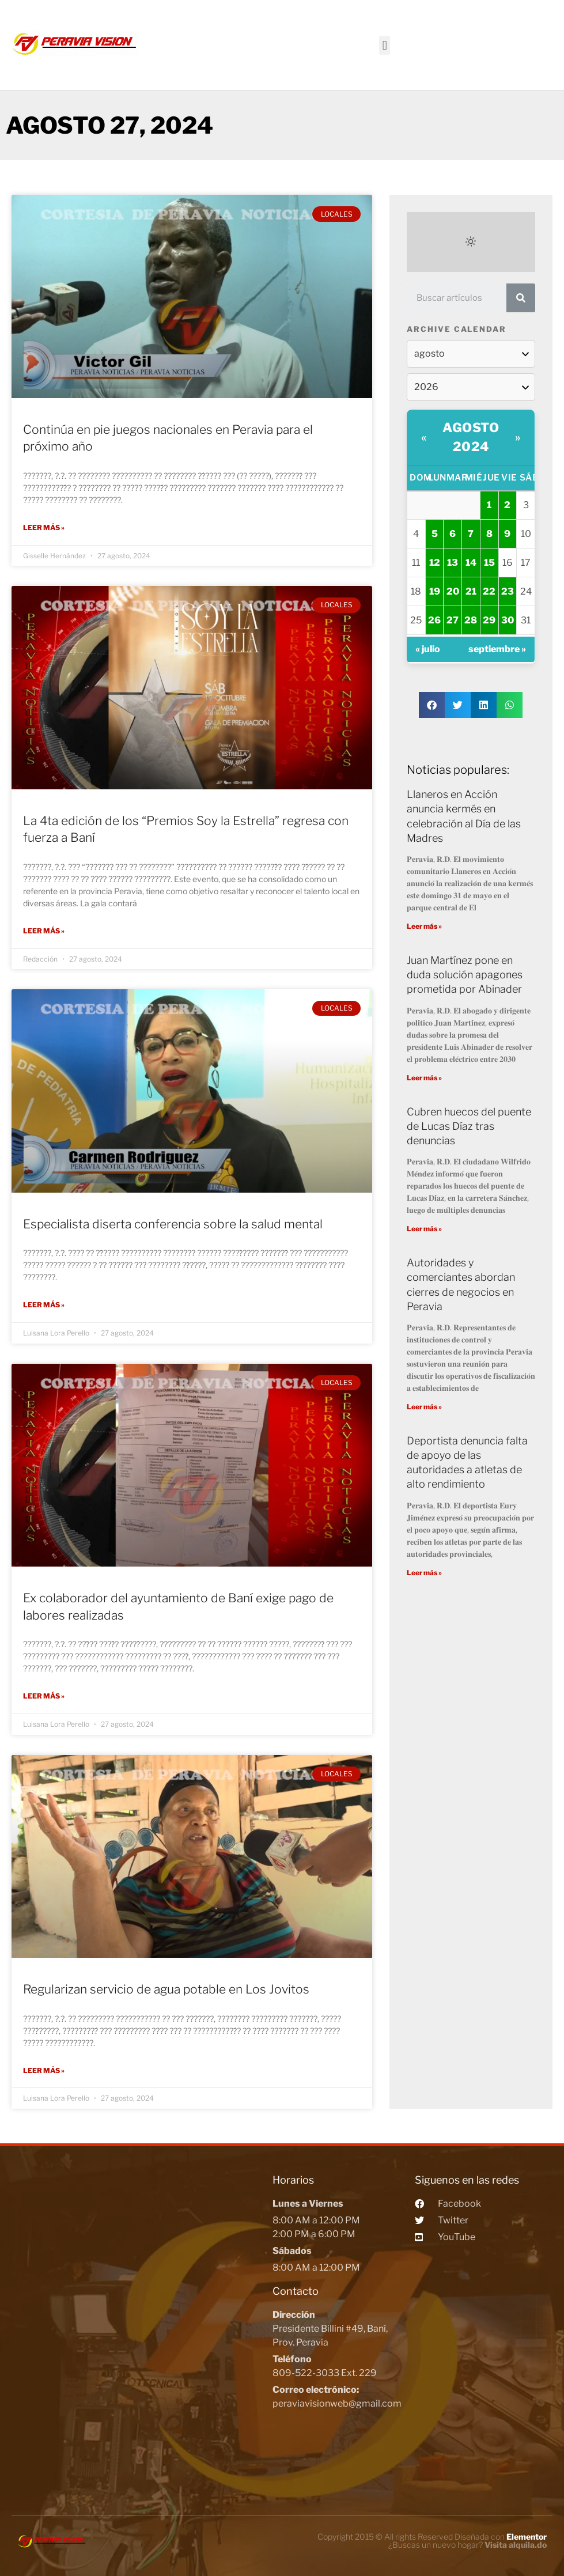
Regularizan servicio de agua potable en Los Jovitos (166, 1987)
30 (507, 620)
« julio (427, 649)
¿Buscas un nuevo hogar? (467, 2542)
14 (470, 562)
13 (452, 562)
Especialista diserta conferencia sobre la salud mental (173, 1223)
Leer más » (44, 527)
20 (452, 591)
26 (434, 620)
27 (452, 620)
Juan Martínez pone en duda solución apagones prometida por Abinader (465, 974)
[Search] (520, 297)
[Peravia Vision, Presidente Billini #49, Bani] (139, 2317)
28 (470, 620)
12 (434, 562)
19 (434, 591)
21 (470, 591)
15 (489, 562)
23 (507, 591)
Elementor (526, 2534)
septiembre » (497, 649)
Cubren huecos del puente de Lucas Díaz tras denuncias (469, 1126)
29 (489, 620)
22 (489, 591)
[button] (384, 45)
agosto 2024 (470, 437)
